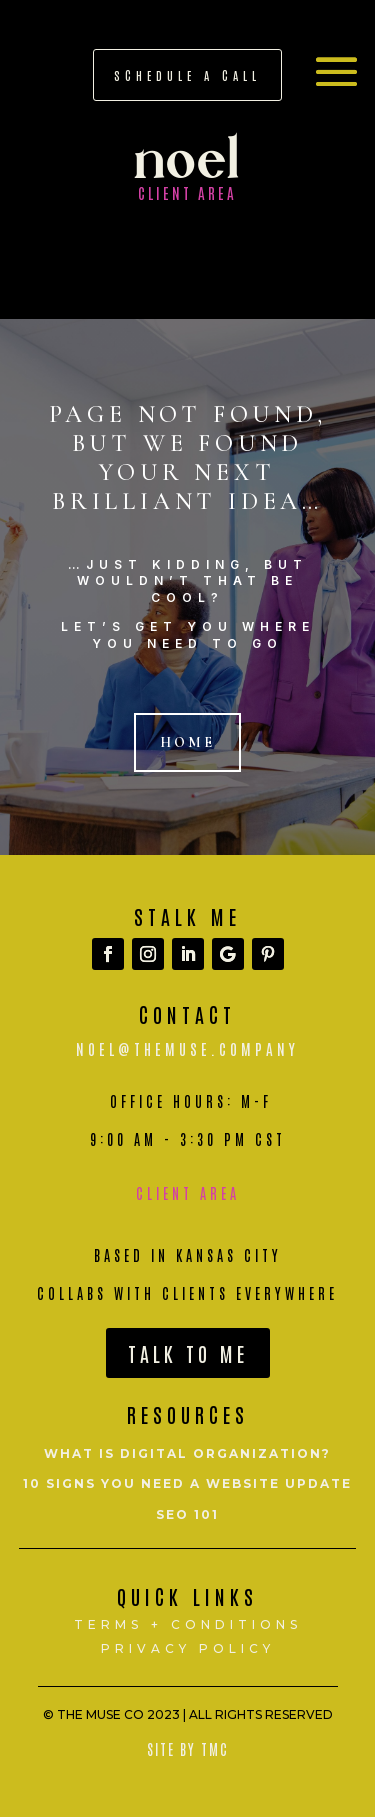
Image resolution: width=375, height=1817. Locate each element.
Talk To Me (188, 1353)
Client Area (188, 1193)
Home (187, 742)
